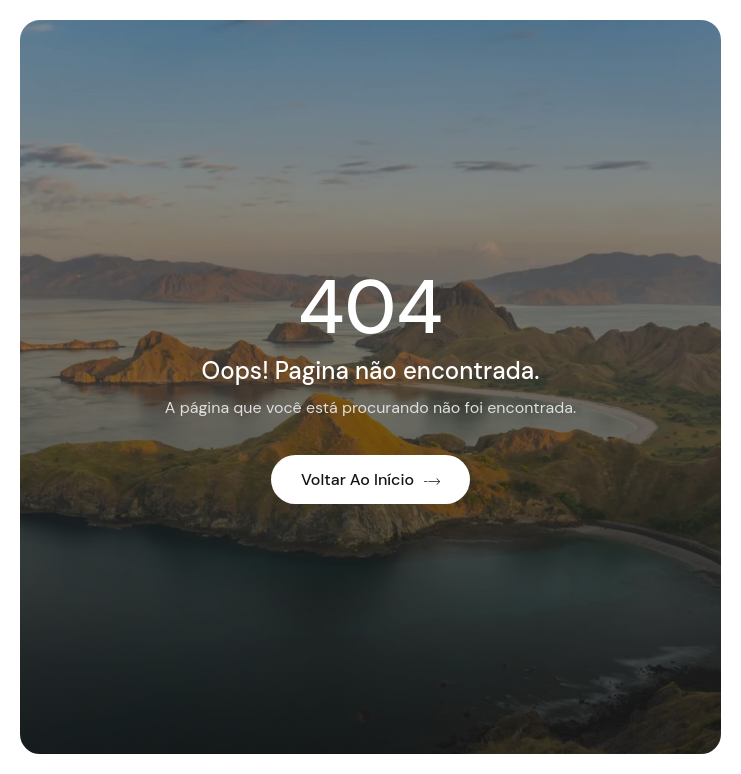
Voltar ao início (370, 479)
